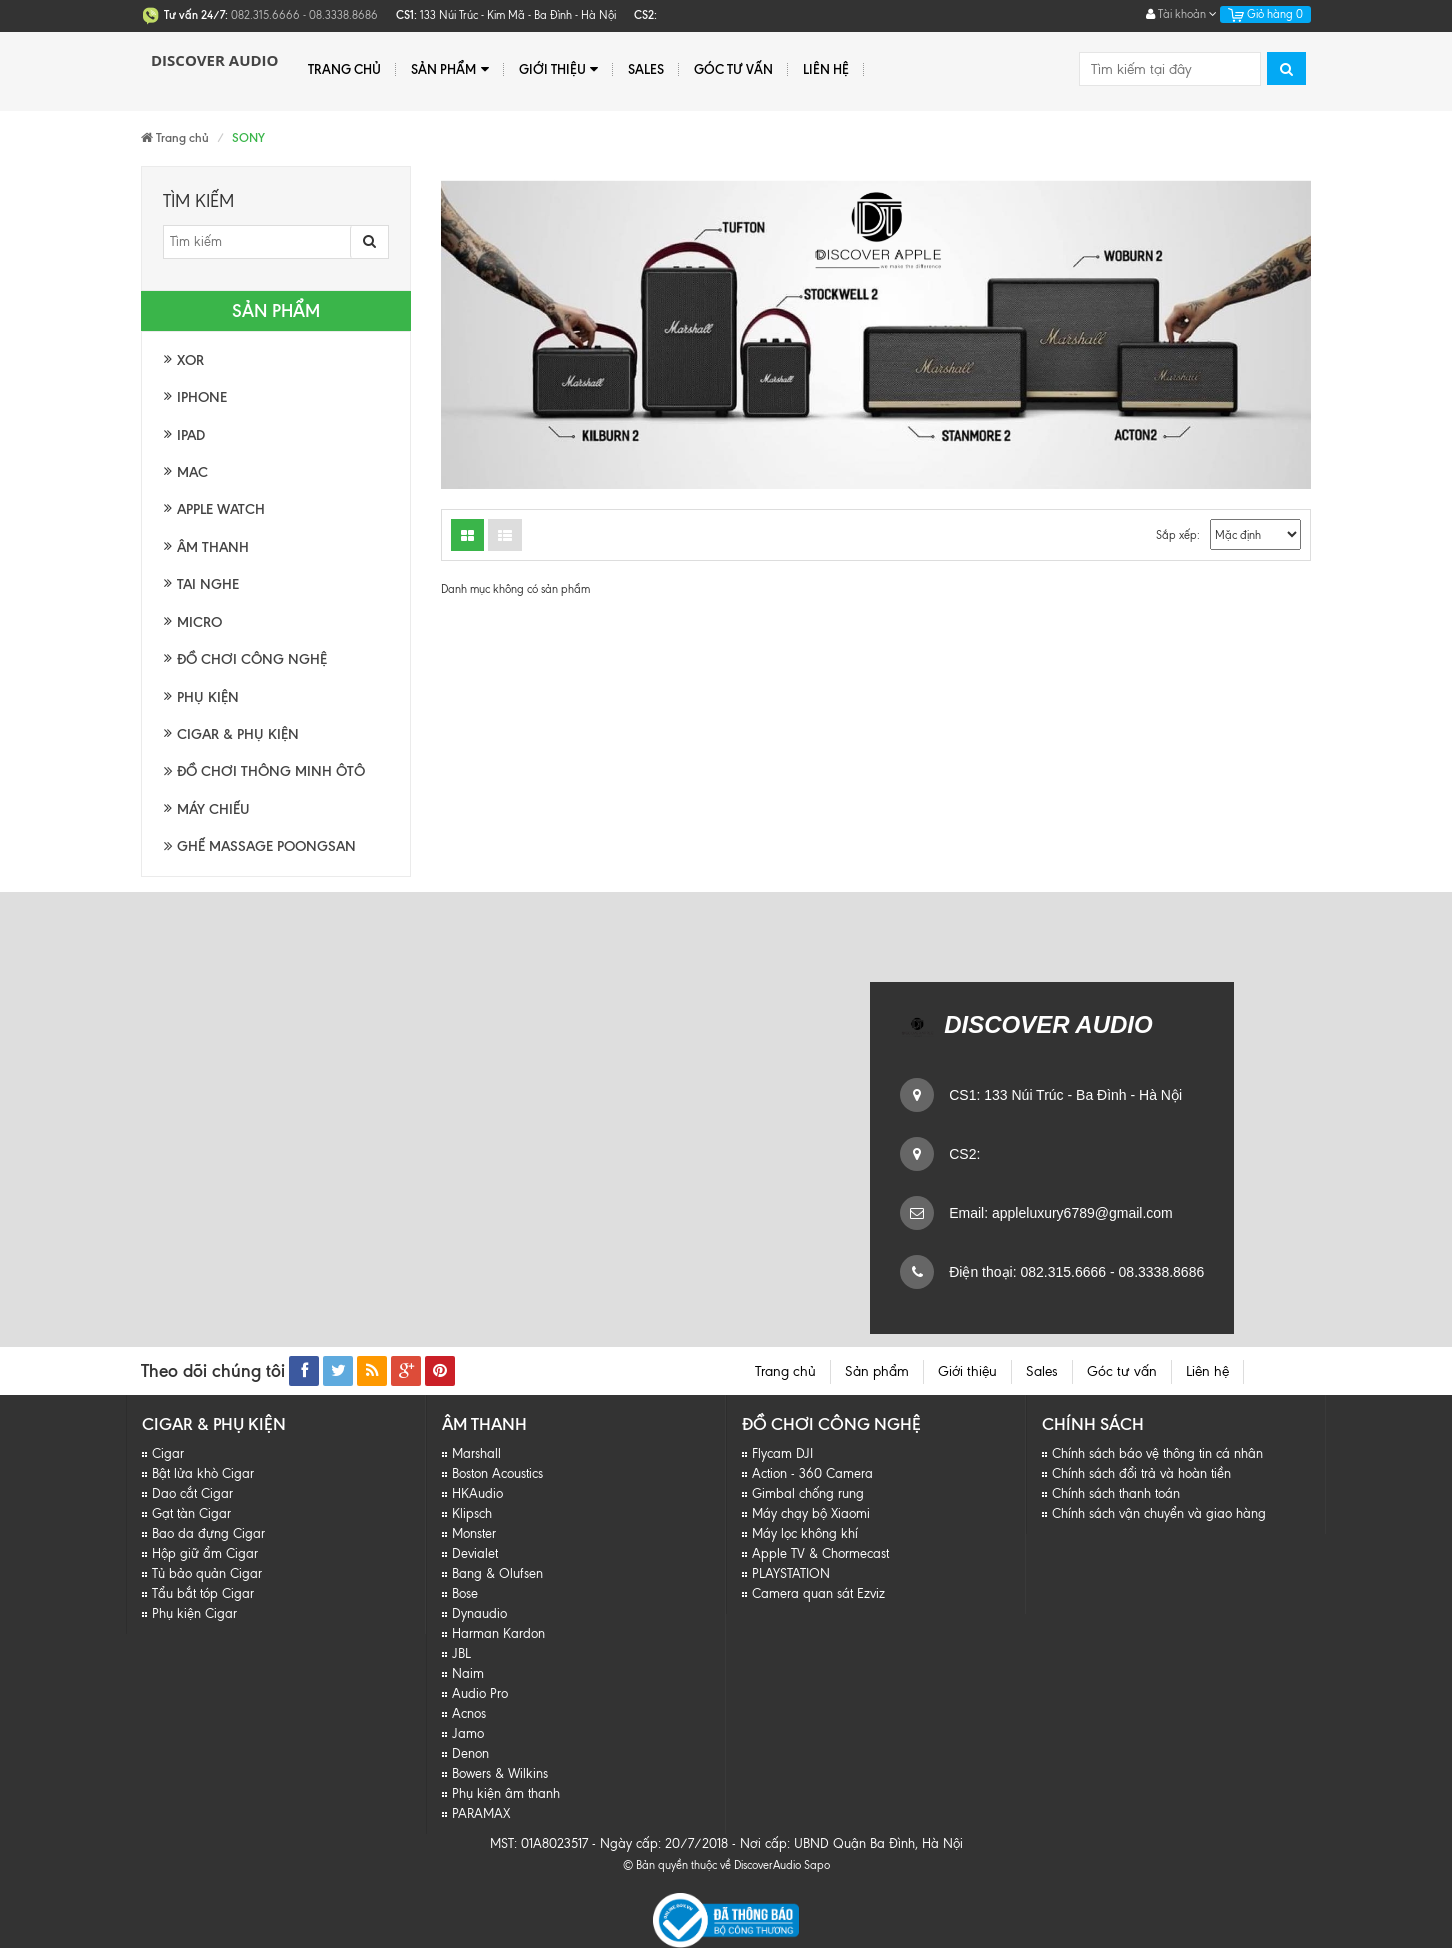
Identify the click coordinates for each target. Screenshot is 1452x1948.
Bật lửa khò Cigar (203, 1473)
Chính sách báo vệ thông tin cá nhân (1157, 1453)
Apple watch (221, 509)
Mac (192, 472)
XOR (190, 360)
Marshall (476, 1453)
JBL (461, 1653)
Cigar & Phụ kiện (238, 734)
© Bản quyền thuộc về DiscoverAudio (712, 1865)
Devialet (475, 1553)
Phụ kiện (208, 697)
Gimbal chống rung (808, 1493)
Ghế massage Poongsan (260, 846)
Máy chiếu (213, 809)
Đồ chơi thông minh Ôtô (264, 771)
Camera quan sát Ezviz (818, 1593)
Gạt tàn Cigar (191, 1513)
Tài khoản (1181, 14)
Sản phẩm (449, 69)
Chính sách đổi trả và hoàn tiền (1141, 1473)
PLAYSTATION (791, 1573)
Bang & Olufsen (497, 1573)
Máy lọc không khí (805, 1533)
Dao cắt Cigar (192, 1493)
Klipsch (472, 1513)
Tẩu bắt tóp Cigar (203, 1593)
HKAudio (477, 1493)
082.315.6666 (1062, 1272)
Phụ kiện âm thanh (506, 1793)
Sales (646, 69)
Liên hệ (826, 69)
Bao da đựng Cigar (208, 1533)
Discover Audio (214, 60)
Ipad (191, 435)
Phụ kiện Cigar (194, 1613)
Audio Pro (480, 1693)
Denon (470, 1753)
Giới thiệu (558, 69)
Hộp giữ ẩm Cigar (205, 1553)
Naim (468, 1673)
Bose (465, 1593)
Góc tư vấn (733, 69)
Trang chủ (344, 69)
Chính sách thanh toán (1116, 1493)
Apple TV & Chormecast (820, 1553)
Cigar (168, 1453)
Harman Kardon (498, 1633)
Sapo (817, 1865)
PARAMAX (481, 1813)
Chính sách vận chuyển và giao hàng (1159, 1513)
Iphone (202, 397)
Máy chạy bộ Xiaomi (811, 1513)
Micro (199, 622)
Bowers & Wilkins (500, 1773)
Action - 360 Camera (812, 1473)
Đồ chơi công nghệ (252, 659)
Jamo (468, 1733)
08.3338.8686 (1160, 1272)
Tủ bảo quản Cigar (207, 1573)
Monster (474, 1533)
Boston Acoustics (497, 1473)
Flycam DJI (782, 1453)
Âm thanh (213, 547)
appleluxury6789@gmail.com (1080, 1213)
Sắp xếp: (1178, 535)
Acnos (469, 1713)
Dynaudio (479, 1613)
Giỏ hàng (1265, 14)
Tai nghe (208, 584)
